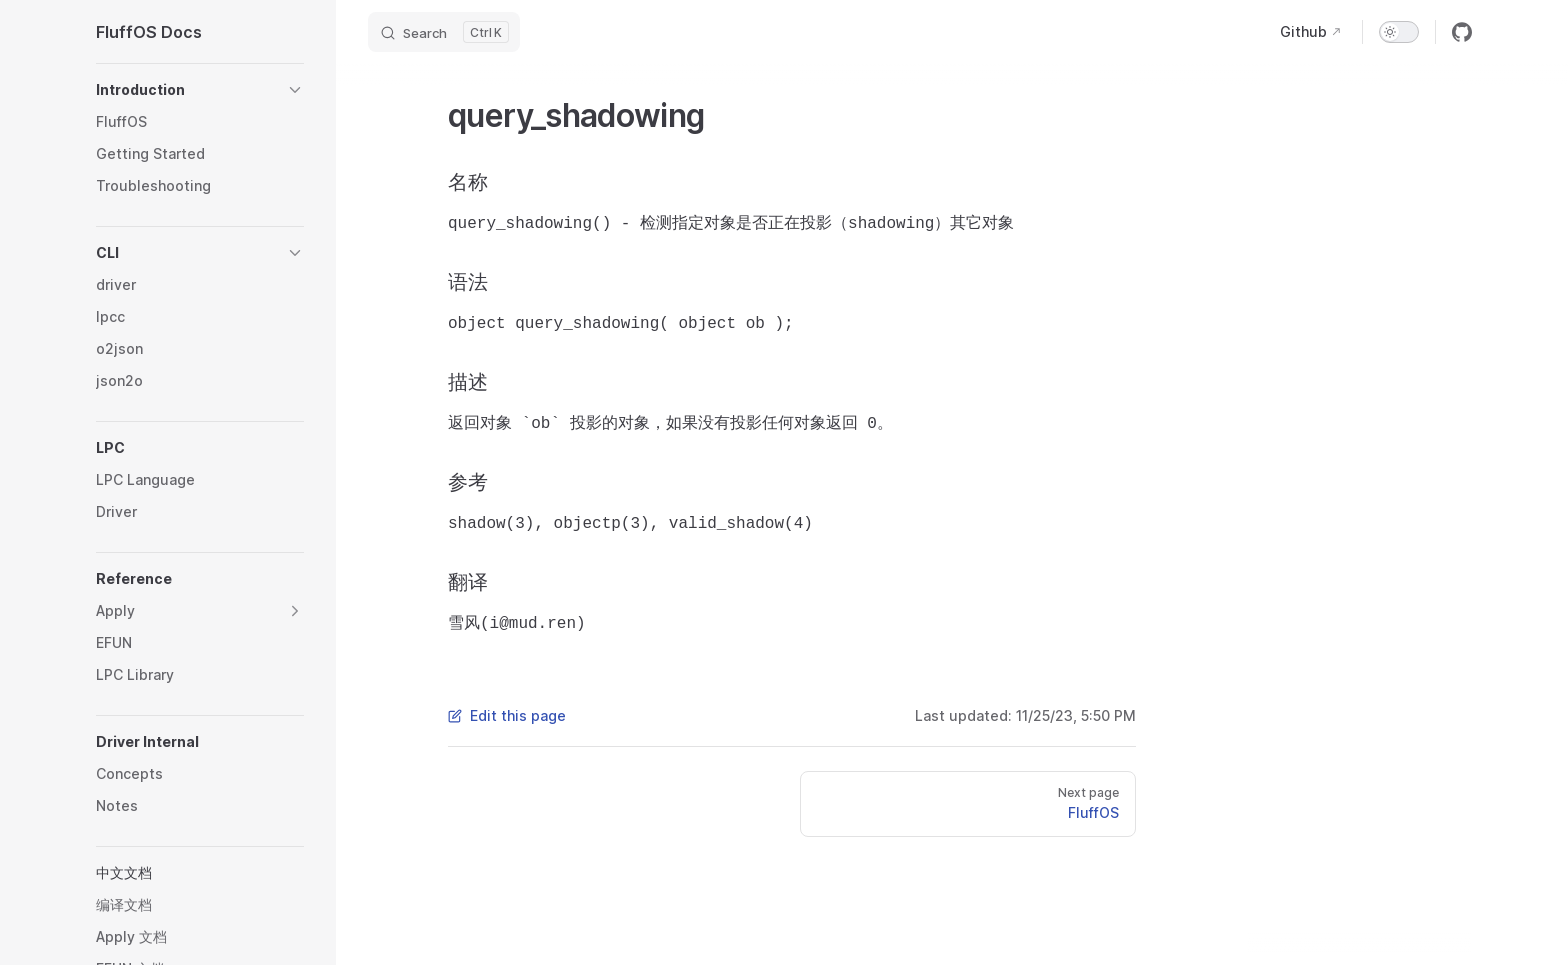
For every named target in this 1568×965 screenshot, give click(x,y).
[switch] (1399, 32)
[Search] (444, 32)
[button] (200, 90)
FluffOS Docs (149, 32)
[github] (1462, 32)
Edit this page (507, 715)
